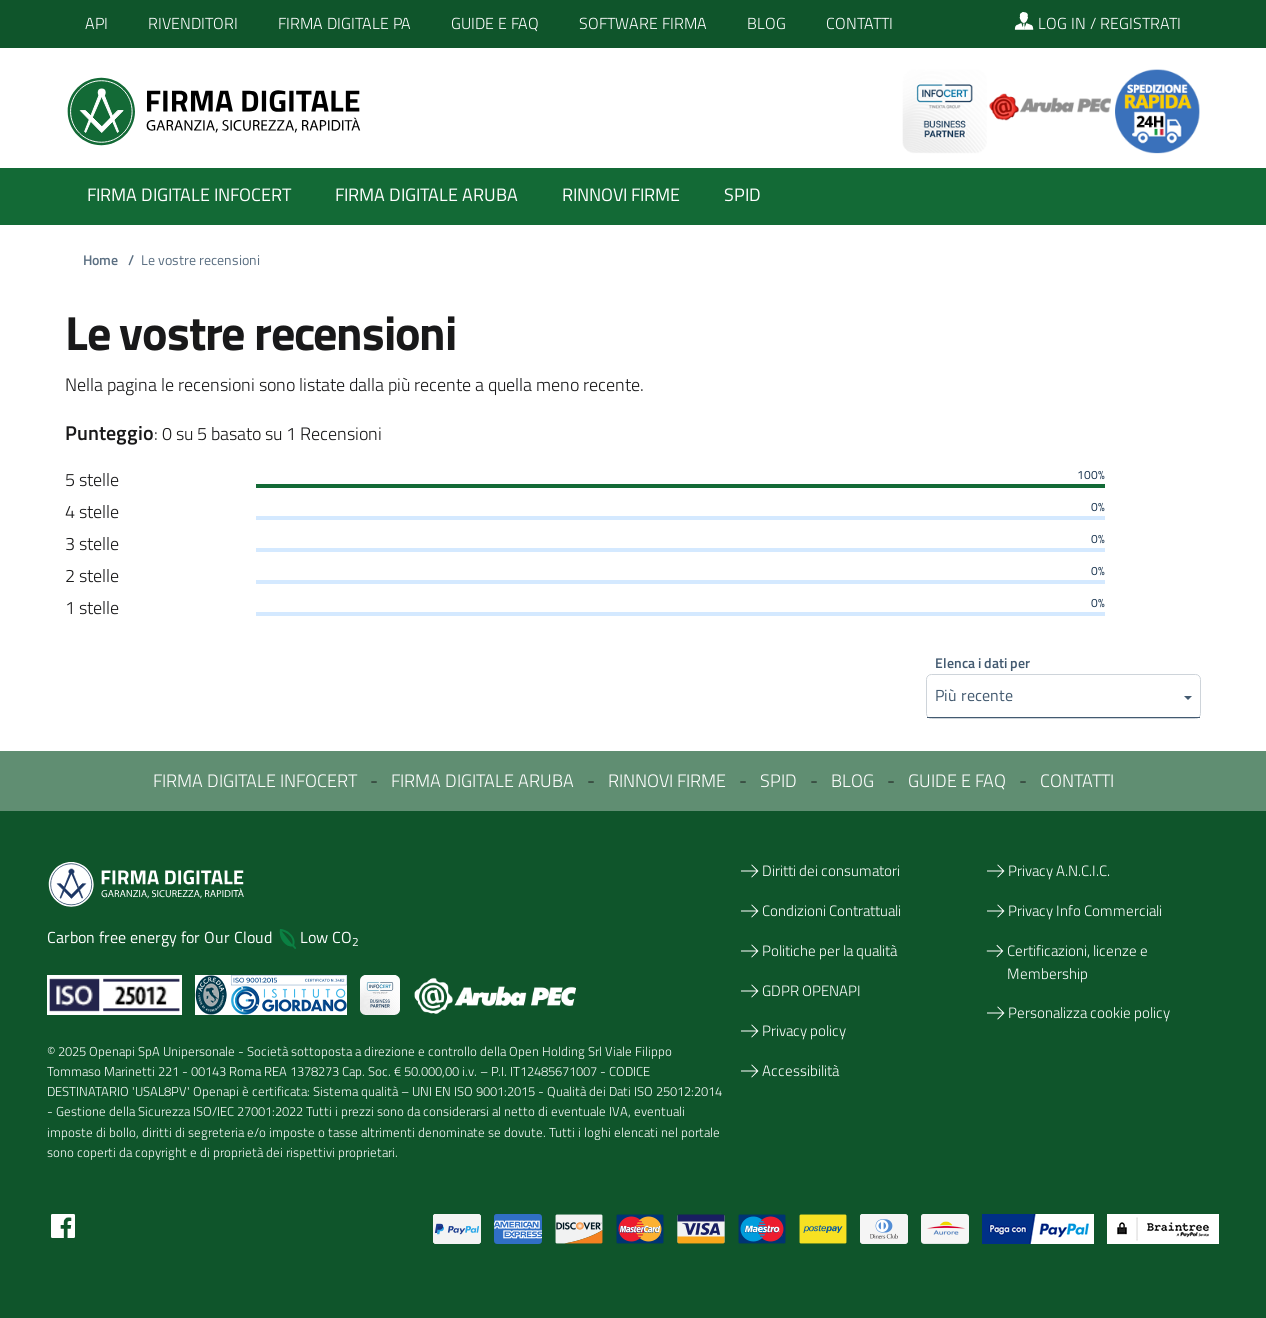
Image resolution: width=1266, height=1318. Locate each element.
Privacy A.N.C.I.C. (1059, 870)
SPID (778, 780)
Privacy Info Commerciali (1085, 910)
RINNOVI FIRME (667, 780)
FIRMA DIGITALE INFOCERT (255, 780)
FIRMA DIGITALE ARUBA (482, 780)
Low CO (329, 937)
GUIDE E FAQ (957, 780)
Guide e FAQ (495, 23)
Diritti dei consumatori (831, 870)
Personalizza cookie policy (1089, 1012)
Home (112, 260)
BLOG (852, 780)
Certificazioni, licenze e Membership (1077, 962)
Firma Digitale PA (344, 23)
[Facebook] (63, 1223)
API (96, 23)
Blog (766, 23)
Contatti (859, 23)
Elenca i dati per (982, 662)
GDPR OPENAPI (811, 990)
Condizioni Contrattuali (831, 910)
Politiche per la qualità (829, 950)
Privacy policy (804, 1030)
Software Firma (643, 23)
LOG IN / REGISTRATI (1097, 23)
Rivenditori (193, 23)
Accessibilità (800, 1070)
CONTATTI (1077, 780)
